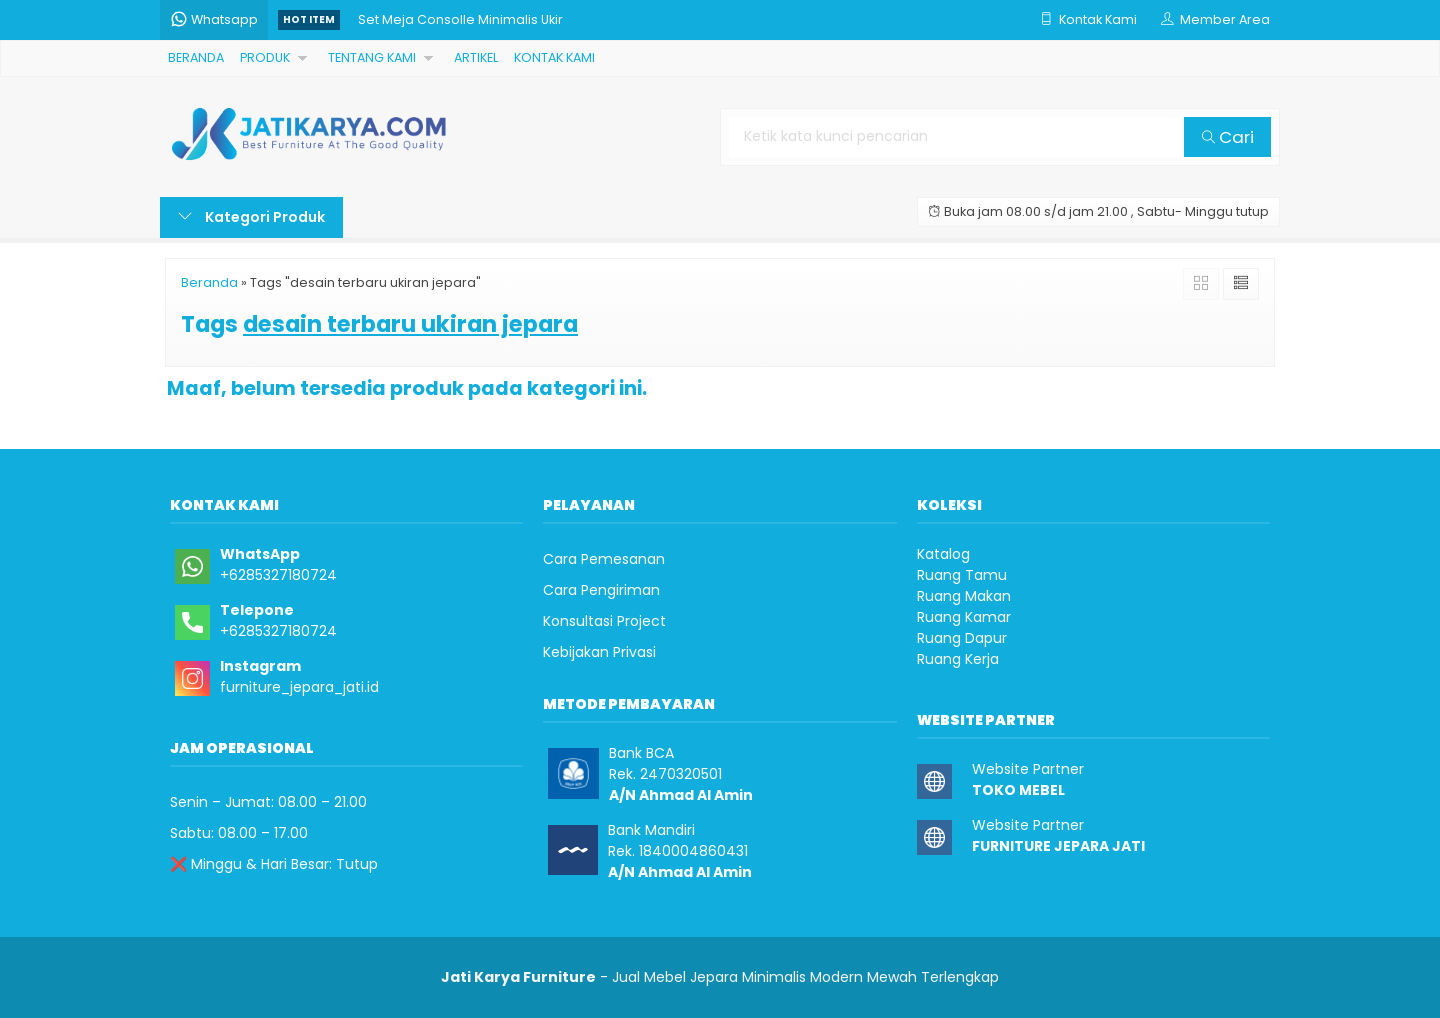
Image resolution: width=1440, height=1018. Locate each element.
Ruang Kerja (958, 659)
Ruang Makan (964, 596)
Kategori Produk (251, 217)
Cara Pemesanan (604, 559)
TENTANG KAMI (372, 57)
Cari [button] (1228, 137)
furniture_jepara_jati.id (299, 687)
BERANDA (196, 57)
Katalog (943, 554)
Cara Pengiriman (601, 590)
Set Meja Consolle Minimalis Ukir (460, 19)
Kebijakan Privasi (599, 652)
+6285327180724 (278, 575)
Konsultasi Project (604, 621)
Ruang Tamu (962, 575)
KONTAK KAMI (554, 57)
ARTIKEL (476, 57)
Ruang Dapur (962, 638)
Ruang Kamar (964, 617)
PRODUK (265, 57)
